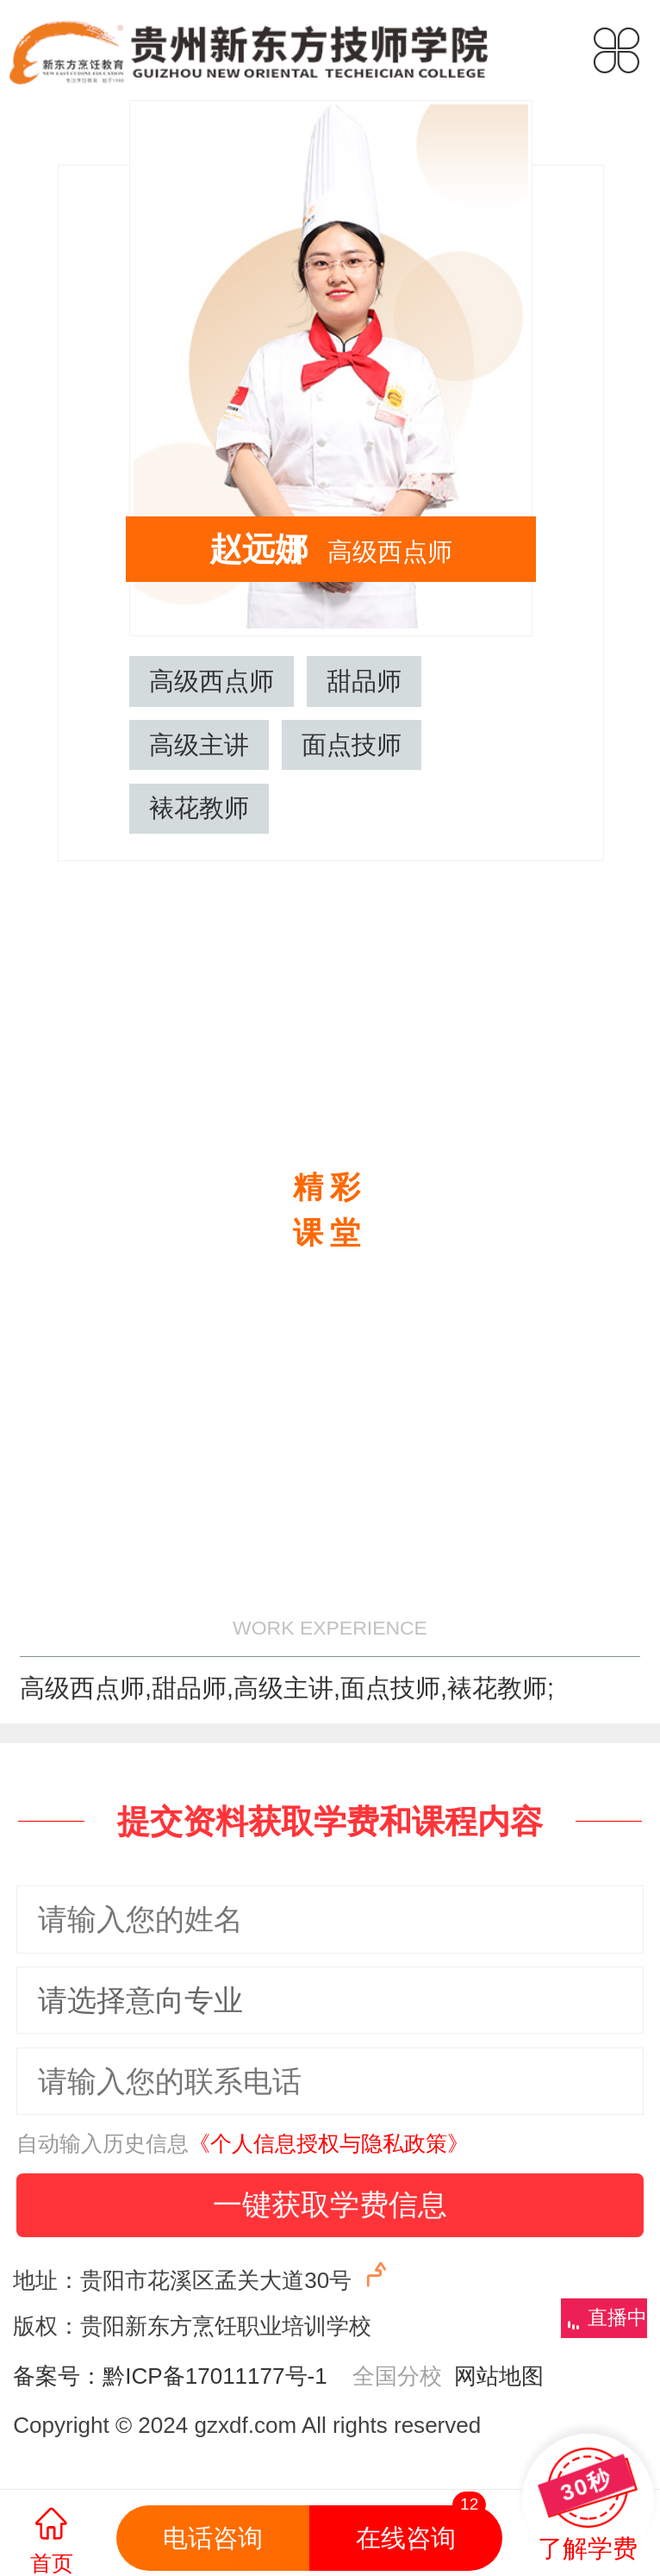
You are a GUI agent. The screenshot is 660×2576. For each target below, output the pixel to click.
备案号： (58, 2376)
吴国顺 (624, 513)
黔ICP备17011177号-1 (215, 2376)
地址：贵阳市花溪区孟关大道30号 (202, 2276)
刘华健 (35, 513)
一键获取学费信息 (330, 2204)
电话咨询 (213, 2538)
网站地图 (493, 2376)
